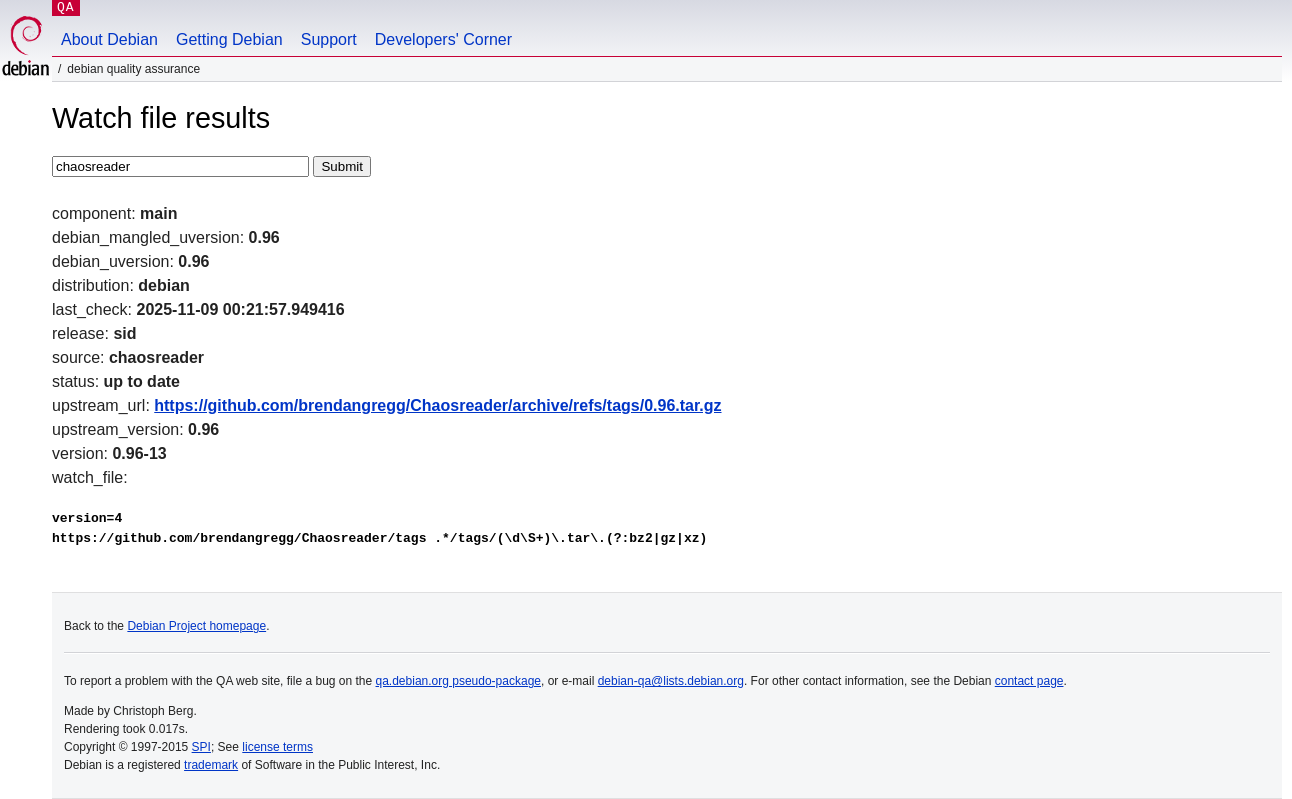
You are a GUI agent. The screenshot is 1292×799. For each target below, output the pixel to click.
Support (329, 39)
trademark (211, 765)
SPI (201, 747)
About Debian (109, 39)
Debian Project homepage (196, 626)
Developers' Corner (443, 39)
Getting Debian (229, 39)
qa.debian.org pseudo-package (458, 681)
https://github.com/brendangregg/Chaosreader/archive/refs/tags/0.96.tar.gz (437, 405)
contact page (1029, 681)
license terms (277, 747)
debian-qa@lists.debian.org (671, 681)
